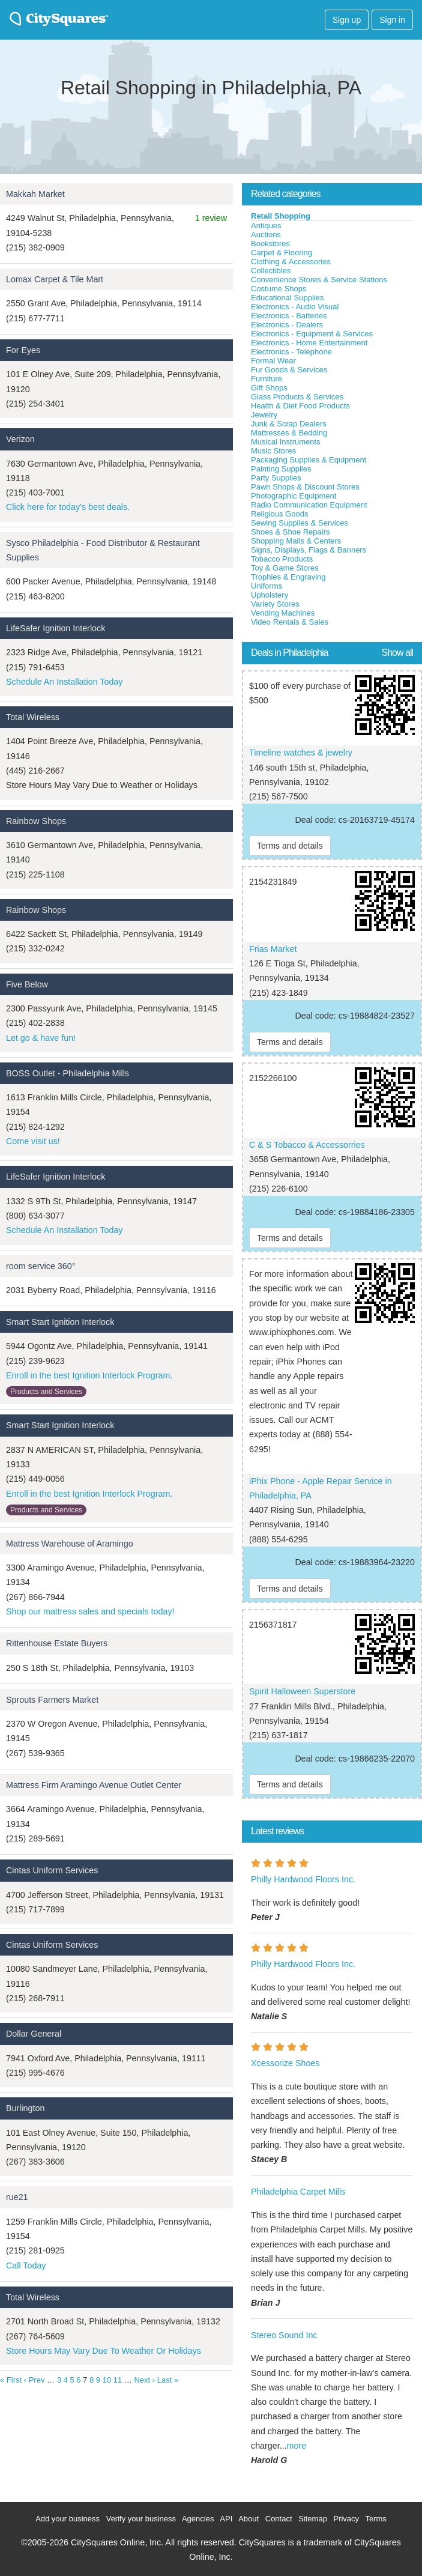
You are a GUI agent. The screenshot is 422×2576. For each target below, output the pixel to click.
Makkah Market (35, 194)
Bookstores (270, 243)
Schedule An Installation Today (64, 681)
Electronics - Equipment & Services (312, 333)
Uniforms (266, 585)
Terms (375, 2518)
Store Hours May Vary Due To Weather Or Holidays (103, 2351)
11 (117, 2379)
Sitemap (312, 2518)
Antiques (266, 225)
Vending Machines (283, 612)
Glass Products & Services (297, 396)
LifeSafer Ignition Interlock (55, 628)
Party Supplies (276, 477)
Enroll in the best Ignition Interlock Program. (89, 1375)
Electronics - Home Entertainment (309, 342)
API (226, 2518)
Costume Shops (279, 288)
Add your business (67, 2518)
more (297, 2445)
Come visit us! (33, 1141)
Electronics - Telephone (291, 351)
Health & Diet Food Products (300, 405)
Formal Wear (273, 360)
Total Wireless (32, 717)
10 (107, 2379)
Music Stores (273, 450)
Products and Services (46, 1391)
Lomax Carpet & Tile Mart (54, 279)
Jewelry (264, 414)
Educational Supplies (287, 297)
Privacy (346, 2518)
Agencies (198, 2518)
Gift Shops (269, 387)
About (248, 2518)
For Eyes (23, 350)
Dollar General (33, 2033)
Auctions (266, 234)
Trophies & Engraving (288, 576)
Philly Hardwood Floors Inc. (303, 1879)
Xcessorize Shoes (285, 2063)
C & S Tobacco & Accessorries (307, 1145)
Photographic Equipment (293, 495)
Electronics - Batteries (289, 315)
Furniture (266, 378)
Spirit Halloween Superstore (302, 1691)
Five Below (27, 984)
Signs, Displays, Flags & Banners (308, 549)
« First (11, 2379)
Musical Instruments (286, 441)
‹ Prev (34, 2379)
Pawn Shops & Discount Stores (305, 486)
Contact (278, 2518)
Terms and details (290, 845)
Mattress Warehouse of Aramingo (69, 1543)
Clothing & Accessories (291, 261)
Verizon (20, 439)
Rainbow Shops (36, 821)
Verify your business (141, 2518)
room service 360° (40, 1266)
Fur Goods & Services (289, 369)
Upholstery (269, 594)
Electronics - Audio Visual (295, 306)
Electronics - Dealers (287, 324)
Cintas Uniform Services (52, 1870)
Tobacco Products (282, 558)
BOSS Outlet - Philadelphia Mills (67, 1073)
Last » (167, 2379)
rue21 (17, 2197)
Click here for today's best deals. (68, 507)
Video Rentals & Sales (289, 621)
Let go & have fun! (41, 1038)
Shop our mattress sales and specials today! (90, 1611)
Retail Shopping (280, 215)
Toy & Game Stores (285, 567)
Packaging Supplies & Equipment (308, 459)
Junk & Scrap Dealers (289, 423)
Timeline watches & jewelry (300, 752)
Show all (397, 652)
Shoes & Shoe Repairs (290, 531)
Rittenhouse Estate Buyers (56, 1643)
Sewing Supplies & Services (299, 522)
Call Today (26, 2265)
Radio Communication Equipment (309, 504)
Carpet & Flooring (281, 252)
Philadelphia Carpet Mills (298, 2191)
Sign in (392, 20)
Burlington (25, 2108)
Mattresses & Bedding (289, 432)
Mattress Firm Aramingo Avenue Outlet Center (93, 1785)
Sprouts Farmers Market (52, 1700)
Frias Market (273, 949)
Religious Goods (279, 513)
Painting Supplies (281, 468)
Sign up (347, 20)
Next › (144, 2379)
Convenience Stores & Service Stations (319, 279)
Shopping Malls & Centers (296, 540)
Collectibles (271, 270)
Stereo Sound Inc (284, 2335)
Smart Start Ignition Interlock (60, 1322)
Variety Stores (275, 603)
